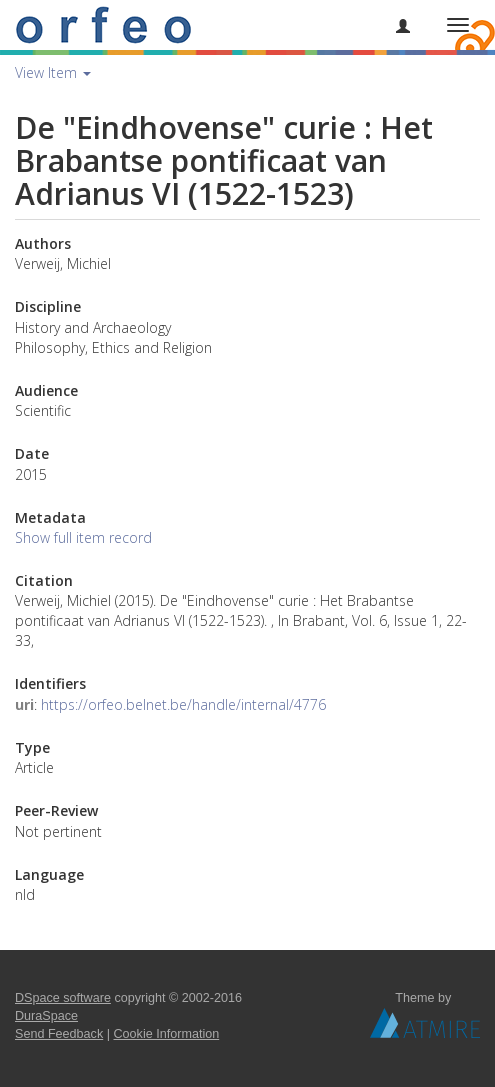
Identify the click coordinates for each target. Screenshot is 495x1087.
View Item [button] (53, 72)
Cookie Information (167, 1034)
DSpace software (63, 998)
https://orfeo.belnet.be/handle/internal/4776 (183, 704)
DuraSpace (46, 1016)
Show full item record (83, 537)
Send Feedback (59, 1034)
